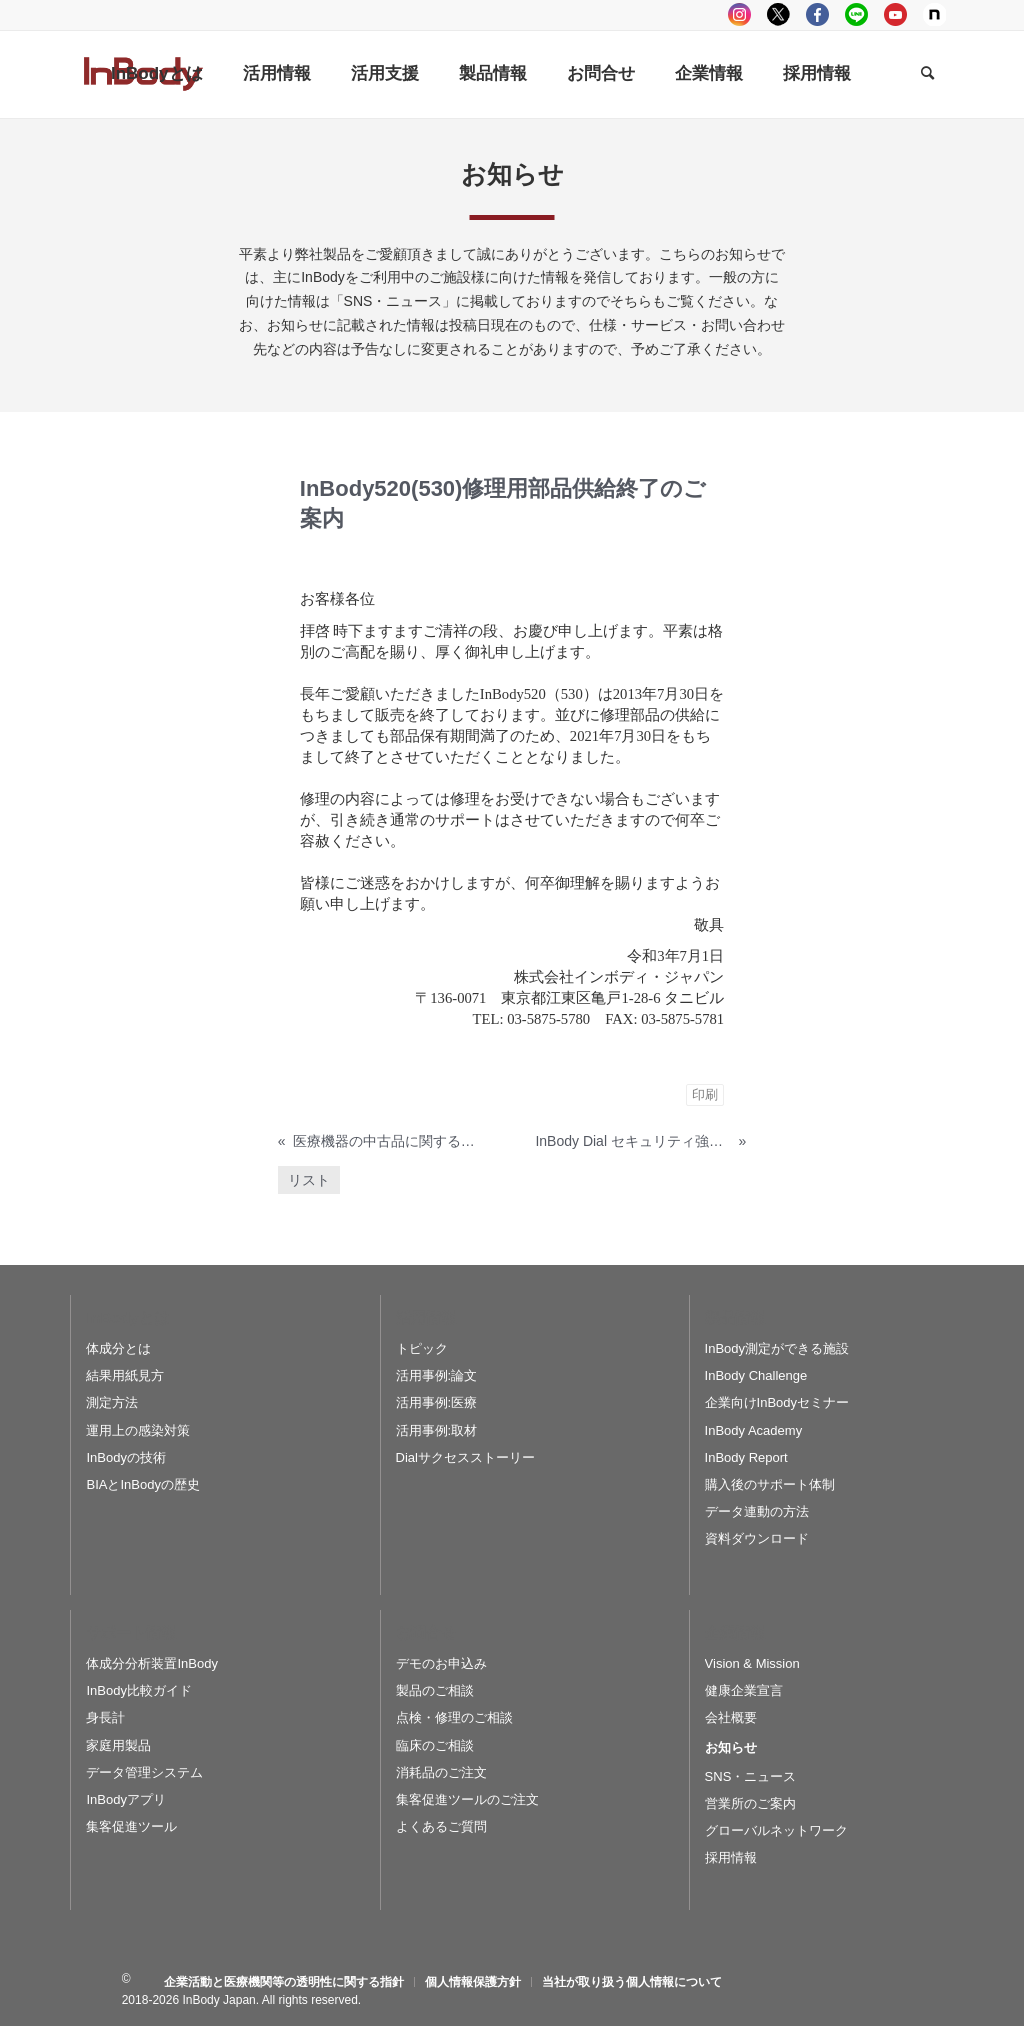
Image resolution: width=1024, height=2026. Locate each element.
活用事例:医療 (437, 1402)
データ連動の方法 (757, 1511)
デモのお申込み (441, 1663)
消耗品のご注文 (441, 1772)
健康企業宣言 (744, 1690)
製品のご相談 (435, 1690)
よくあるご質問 (441, 1826)
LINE (856, 14)
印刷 (705, 1094)
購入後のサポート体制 (770, 1484)
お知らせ (731, 1747)
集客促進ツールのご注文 (467, 1799)
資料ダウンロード (757, 1538)
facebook (817, 14)
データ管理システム (144, 1772)
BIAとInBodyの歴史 (142, 1484)
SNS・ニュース (751, 1776)
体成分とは (118, 1348)
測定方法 (112, 1402)
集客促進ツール (131, 1826)
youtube (895, 14)
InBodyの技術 (125, 1457)
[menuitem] (157, 74)
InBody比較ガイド (138, 1690)
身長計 (105, 1717)
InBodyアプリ (125, 1799)
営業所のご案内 (750, 1803)
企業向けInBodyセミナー (777, 1402)
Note (934, 14)
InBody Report (746, 1457)
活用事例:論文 (437, 1375)
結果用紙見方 (125, 1375)
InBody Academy (754, 1430)
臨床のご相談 (435, 1745)
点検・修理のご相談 (454, 1717)
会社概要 (731, 1717)
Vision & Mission (752, 1663)
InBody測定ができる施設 (777, 1348)
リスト (309, 1180)
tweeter (778, 14)
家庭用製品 (118, 1745)
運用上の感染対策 (138, 1430)
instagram (739, 14)
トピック (422, 1348)
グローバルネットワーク (776, 1830)
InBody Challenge (756, 1375)
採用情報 (731, 1857)
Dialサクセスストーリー (465, 1457)
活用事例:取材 (437, 1430)
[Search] (927, 74)
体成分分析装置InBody (151, 1663)
